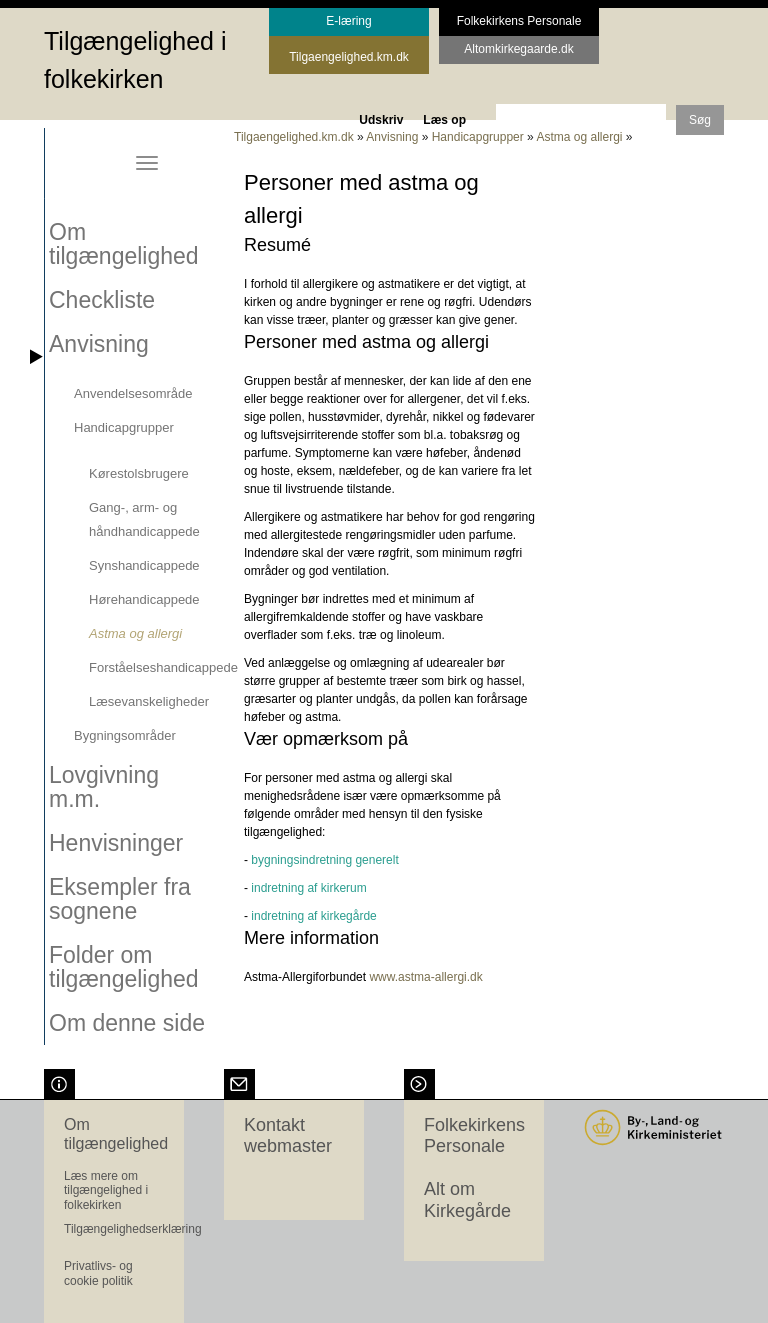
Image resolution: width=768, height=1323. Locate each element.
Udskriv (381, 120)
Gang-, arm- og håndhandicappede (144, 519)
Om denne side (127, 1023)
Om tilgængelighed (124, 244)
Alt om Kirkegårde (467, 1200)
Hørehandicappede (144, 599)
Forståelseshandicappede (163, 667)
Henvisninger (116, 843)
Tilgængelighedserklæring (133, 1229)
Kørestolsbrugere (139, 473)
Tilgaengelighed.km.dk (294, 137)
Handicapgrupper (124, 427)
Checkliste (102, 300)
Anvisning (99, 344)
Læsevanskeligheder (149, 701)
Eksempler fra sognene (120, 899)
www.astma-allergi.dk (425, 977)
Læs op (444, 120)
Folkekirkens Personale (474, 1136)
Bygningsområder (125, 735)
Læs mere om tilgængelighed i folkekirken (106, 1190)
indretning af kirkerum (308, 888)
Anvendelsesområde (133, 393)
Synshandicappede (144, 565)
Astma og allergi (135, 633)
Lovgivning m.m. (104, 787)
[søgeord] (581, 119)
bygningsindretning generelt (324, 860)
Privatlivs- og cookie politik (98, 1273)
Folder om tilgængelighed (124, 967)
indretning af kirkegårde (313, 916)
